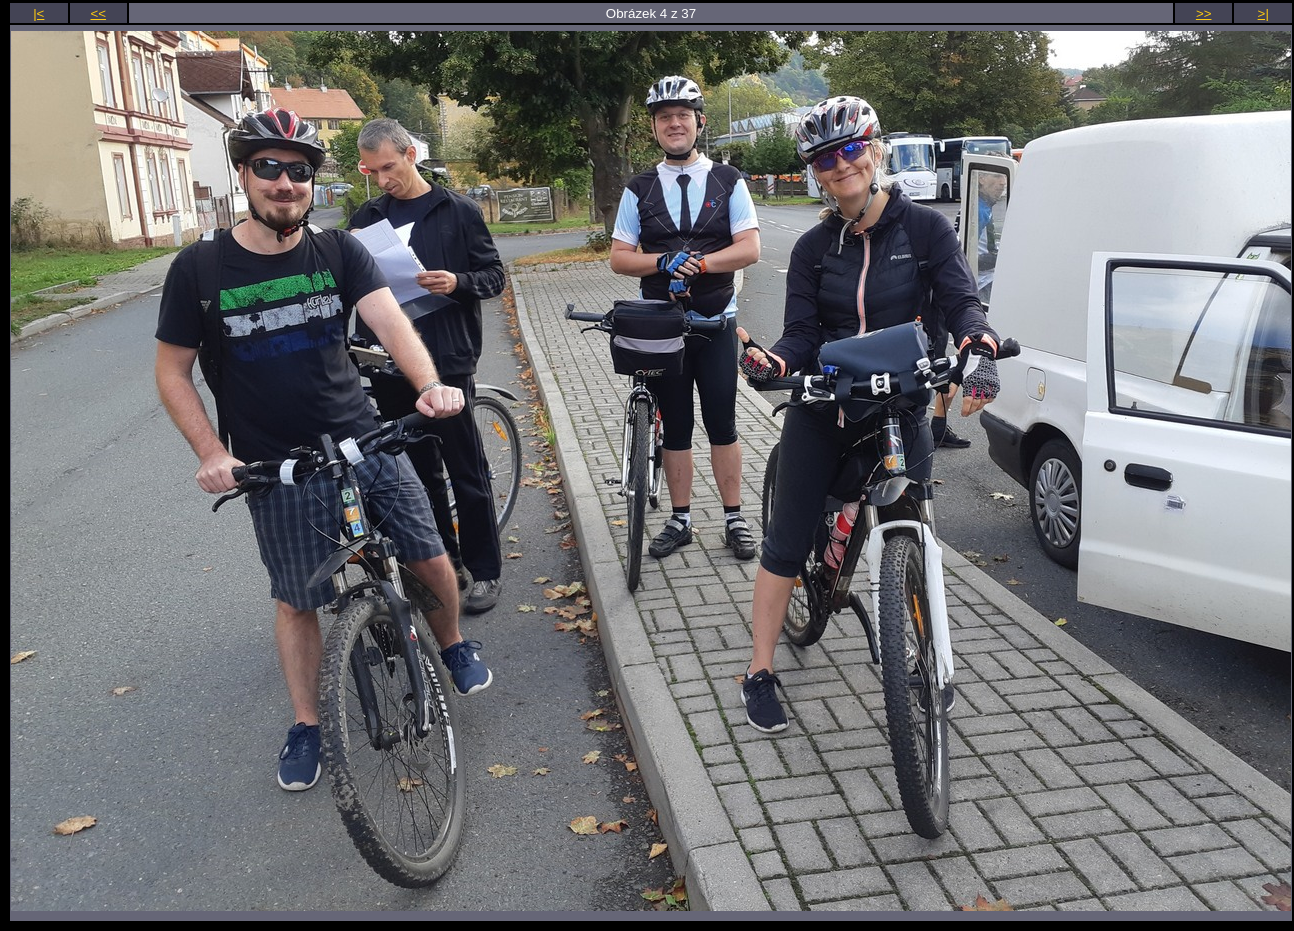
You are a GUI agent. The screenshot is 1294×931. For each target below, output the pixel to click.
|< (38, 13)
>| (1263, 13)
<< (99, 13)
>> (1204, 13)
